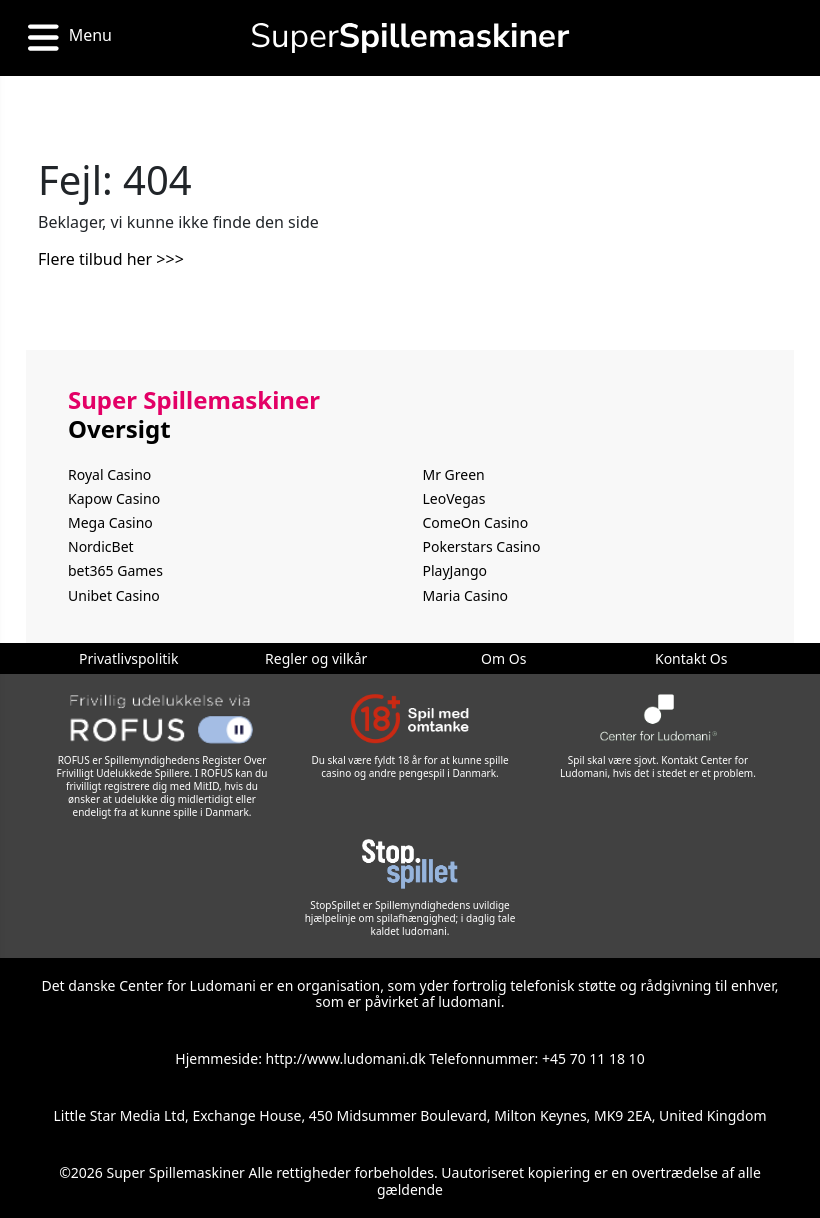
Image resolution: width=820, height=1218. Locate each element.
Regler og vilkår (316, 658)
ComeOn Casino (476, 522)
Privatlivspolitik (128, 658)
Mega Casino (110, 522)
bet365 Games (115, 570)
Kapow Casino (114, 498)
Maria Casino (466, 595)
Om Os (503, 658)
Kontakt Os (691, 658)
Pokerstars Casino (482, 546)
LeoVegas (454, 498)
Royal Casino (109, 474)
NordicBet (101, 546)
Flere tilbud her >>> (111, 259)
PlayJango (455, 570)
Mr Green (454, 474)
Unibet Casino (114, 595)
